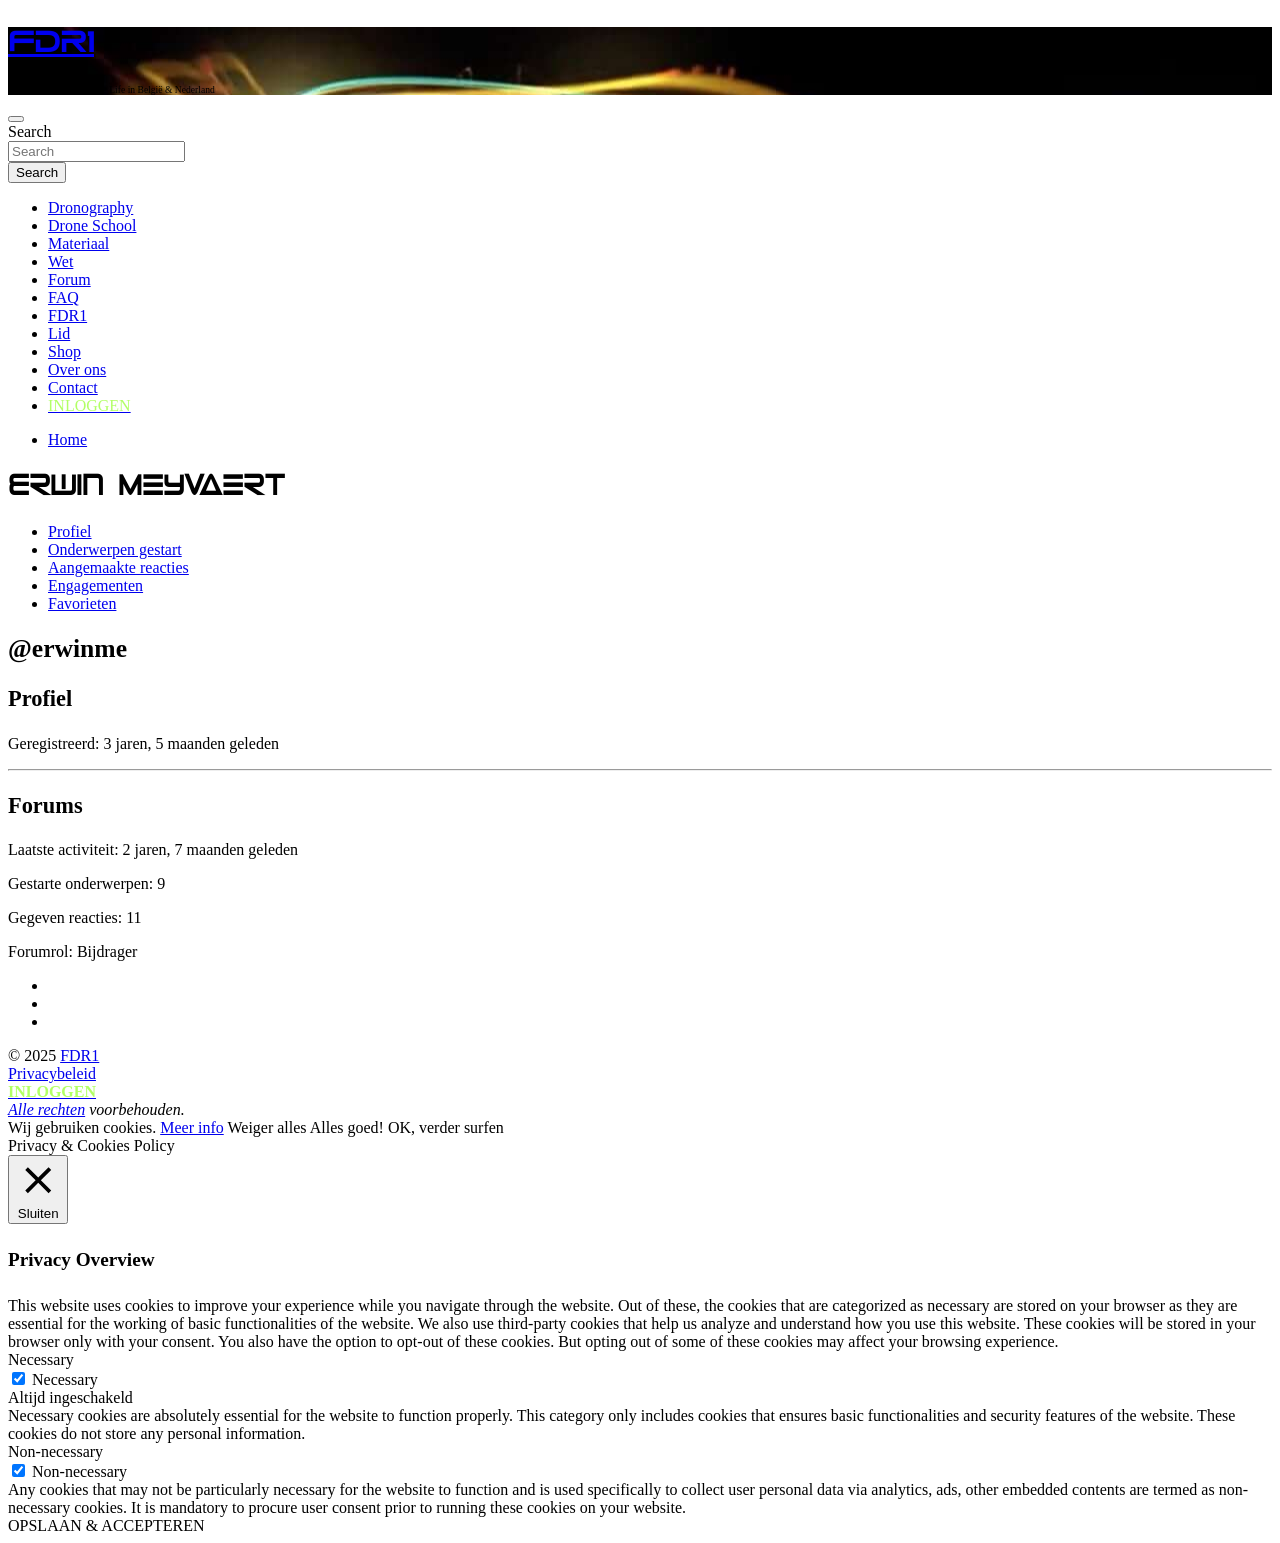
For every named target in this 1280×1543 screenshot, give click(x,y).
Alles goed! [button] (347, 1127)
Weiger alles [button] (266, 1127)
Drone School (92, 225)
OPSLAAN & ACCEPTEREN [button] (106, 1525)
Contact (73, 387)
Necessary (65, 1379)
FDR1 (51, 42)
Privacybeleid (52, 1073)
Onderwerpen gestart (115, 549)
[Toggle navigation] (16, 119)
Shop (64, 351)
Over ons (77, 369)
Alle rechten (46, 1109)
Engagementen (95, 585)
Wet (60, 261)
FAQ (63, 297)
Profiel (70, 531)
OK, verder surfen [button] (446, 1127)
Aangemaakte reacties (118, 567)
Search (30, 131)
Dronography (90, 207)
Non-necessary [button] (55, 1451)
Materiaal (78, 243)
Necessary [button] (41, 1359)
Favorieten (82, 603)
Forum (69, 279)
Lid (59, 333)
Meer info (192, 1127)
